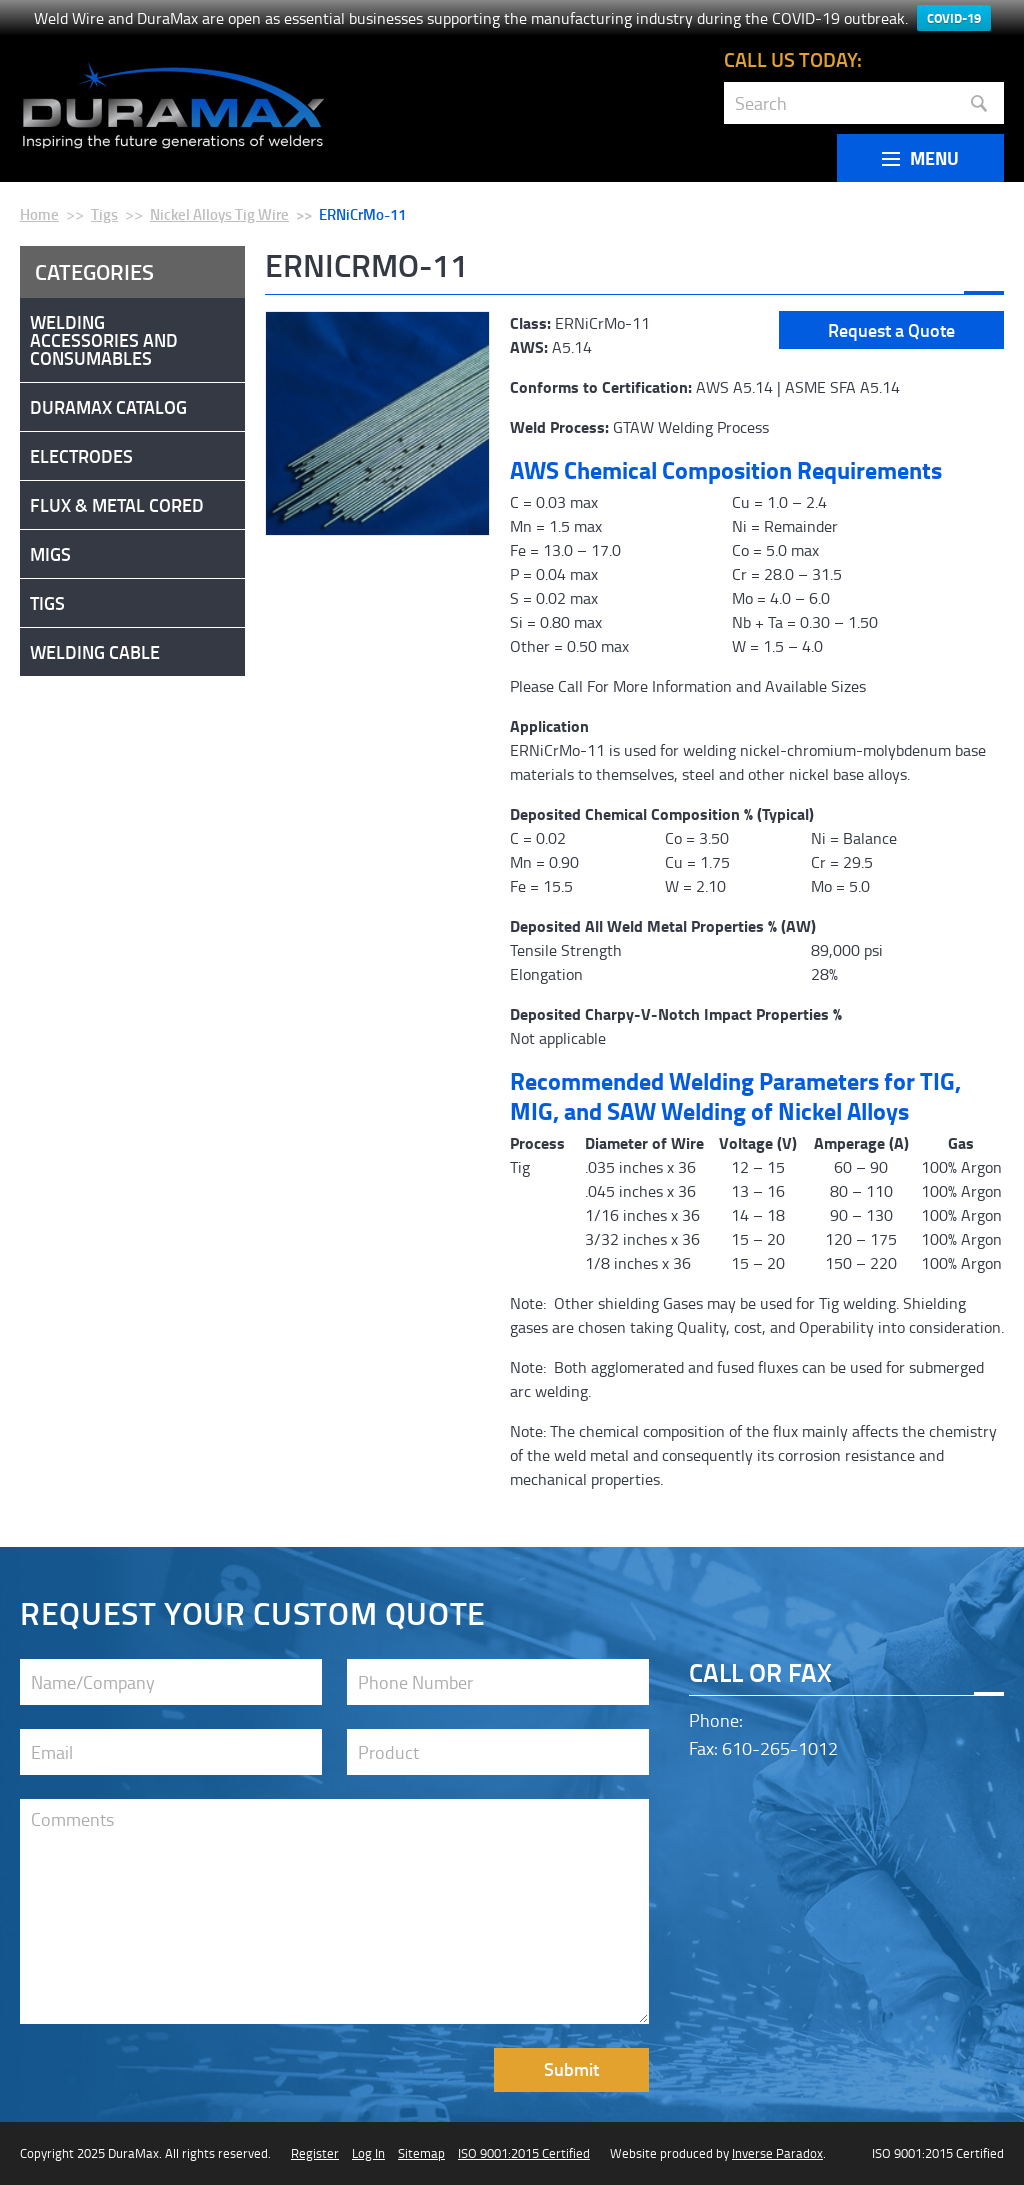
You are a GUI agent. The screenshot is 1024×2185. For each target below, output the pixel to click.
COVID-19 (954, 18)
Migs (50, 554)
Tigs (104, 214)
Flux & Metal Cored (117, 505)
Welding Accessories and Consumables (104, 340)
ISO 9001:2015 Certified (524, 2153)
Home (39, 214)
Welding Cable (95, 652)
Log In (368, 2153)
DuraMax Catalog (108, 407)
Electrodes (81, 456)
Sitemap (421, 2153)
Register (315, 2153)
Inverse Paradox (777, 2153)
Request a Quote (891, 330)
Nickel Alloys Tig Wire (219, 214)
